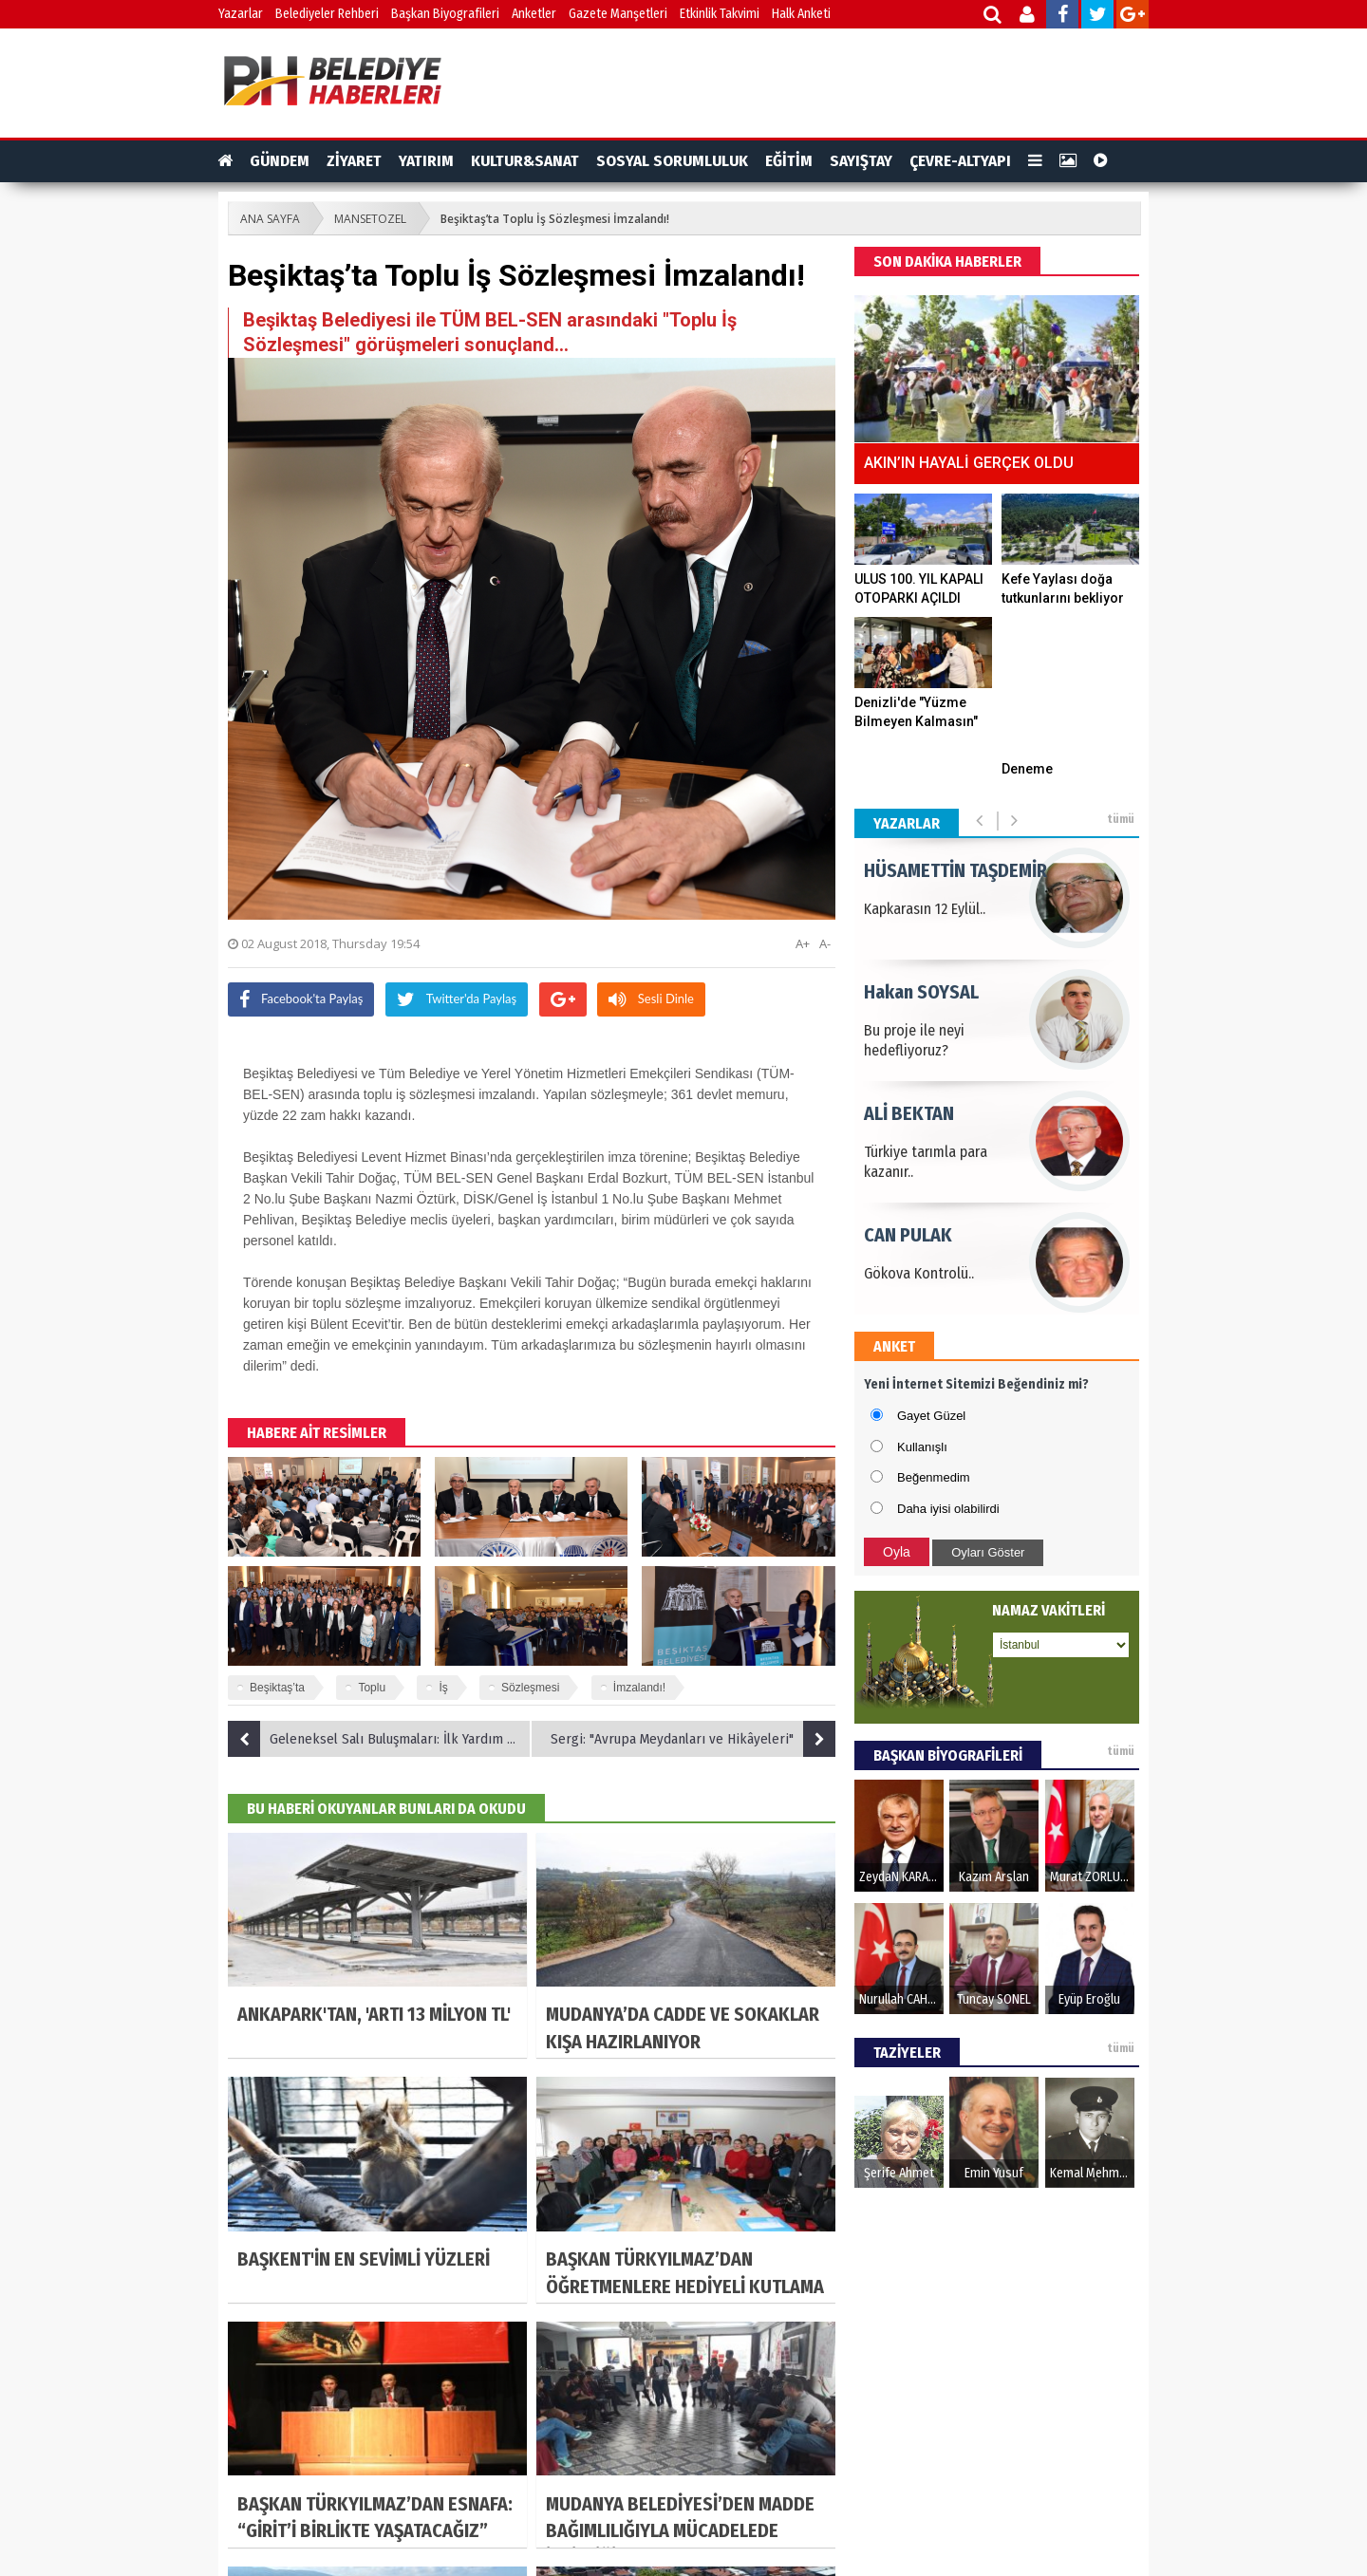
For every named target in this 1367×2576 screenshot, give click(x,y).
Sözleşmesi (530, 1687)
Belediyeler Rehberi (327, 14)
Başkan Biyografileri (445, 14)
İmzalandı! (639, 1687)
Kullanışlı (922, 1447)
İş (443, 1687)
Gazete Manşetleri (618, 14)
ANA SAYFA (270, 219)
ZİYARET (354, 161)
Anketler (534, 14)
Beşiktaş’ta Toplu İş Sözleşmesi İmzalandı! (554, 219)
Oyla (896, 1551)
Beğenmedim (933, 1477)
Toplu (371, 1687)
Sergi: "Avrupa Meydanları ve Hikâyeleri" (693, 1739)
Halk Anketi (801, 14)
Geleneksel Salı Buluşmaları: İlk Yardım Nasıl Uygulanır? (380, 1739)
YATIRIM (426, 161)
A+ (803, 943)
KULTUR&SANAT (525, 161)
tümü (1120, 819)
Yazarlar (240, 14)
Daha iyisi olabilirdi (948, 1509)
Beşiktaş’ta (277, 1687)
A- (825, 943)
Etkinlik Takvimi (719, 14)
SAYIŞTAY (861, 161)
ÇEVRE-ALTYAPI (960, 161)
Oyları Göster (987, 1552)
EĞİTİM (789, 161)
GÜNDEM (279, 161)
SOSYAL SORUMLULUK (672, 161)
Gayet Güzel (931, 1416)
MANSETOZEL (370, 219)
